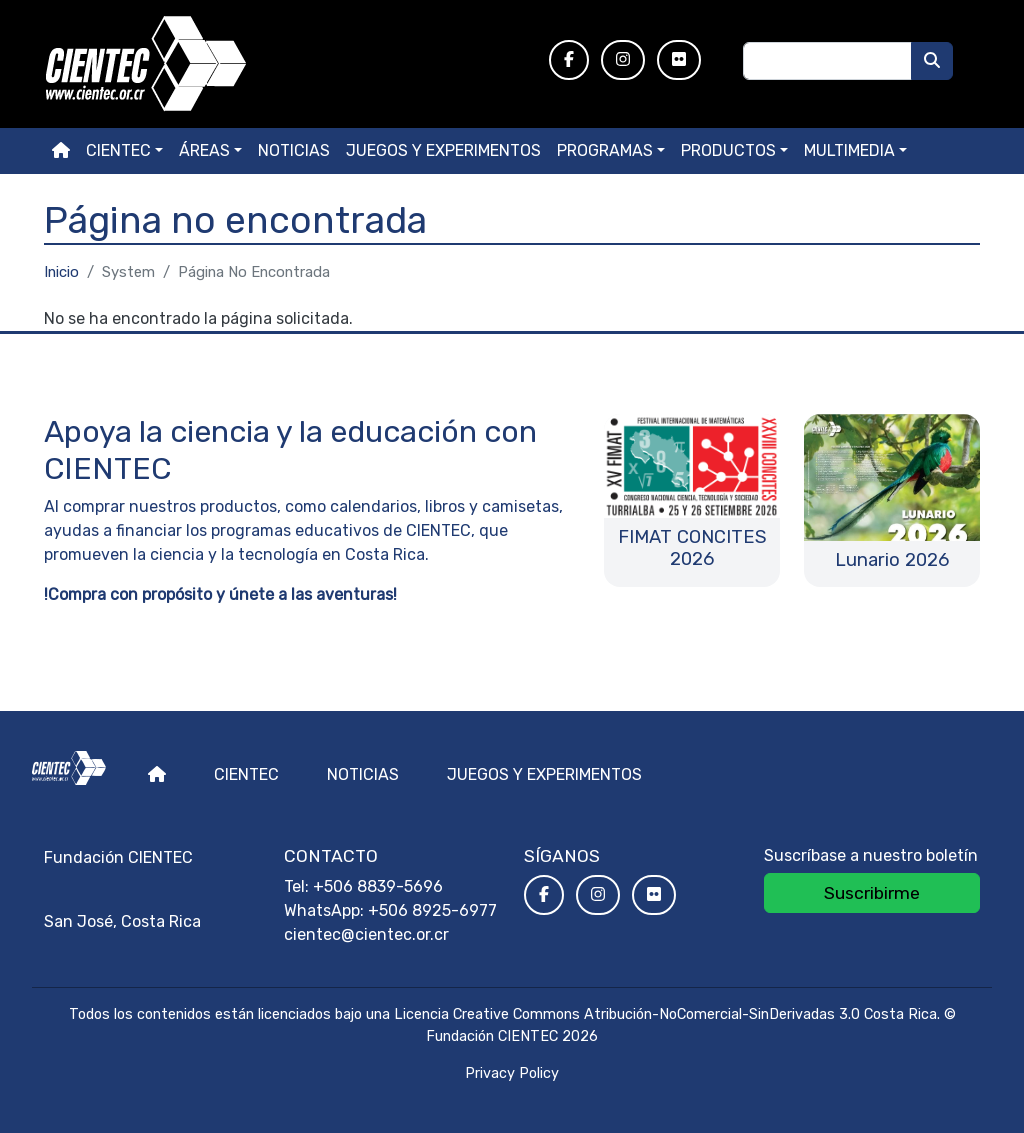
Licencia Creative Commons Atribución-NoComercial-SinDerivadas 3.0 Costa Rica (665, 1014)
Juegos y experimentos (443, 150)
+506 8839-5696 (378, 886)
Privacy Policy (512, 1073)
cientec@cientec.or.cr (366, 934)
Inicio (61, 272)
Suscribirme (872, 893)
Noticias (294, 150)
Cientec (246, 774)
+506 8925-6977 (432, 910)
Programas (605, 150)
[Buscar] (932, 61)
